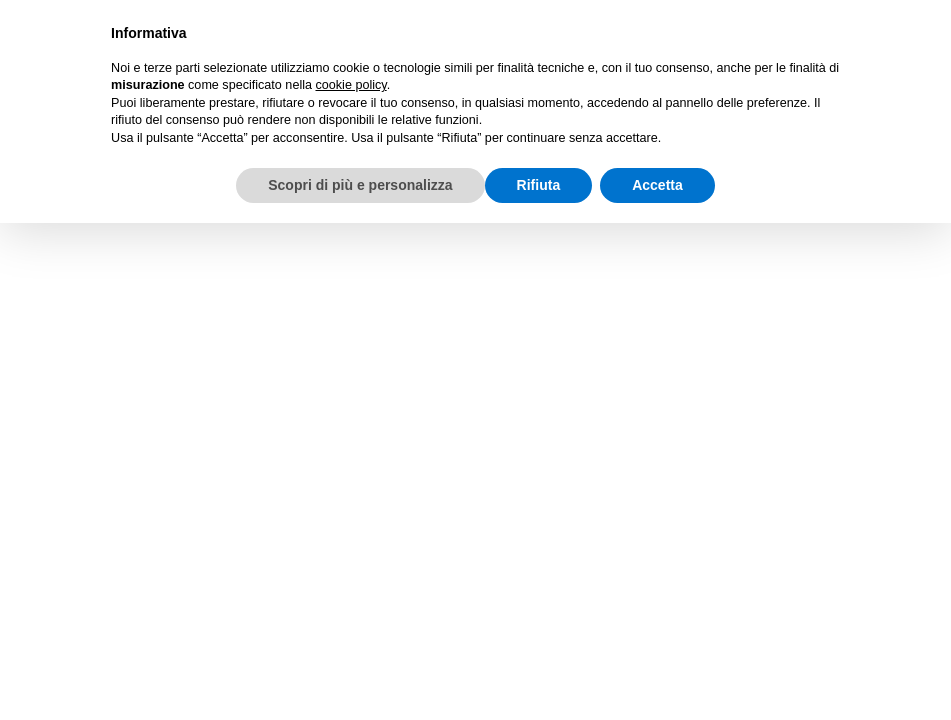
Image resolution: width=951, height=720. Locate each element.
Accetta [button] (657, 185)
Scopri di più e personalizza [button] (360, 185)
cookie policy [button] (350, 85)
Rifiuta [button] (539, 185)
